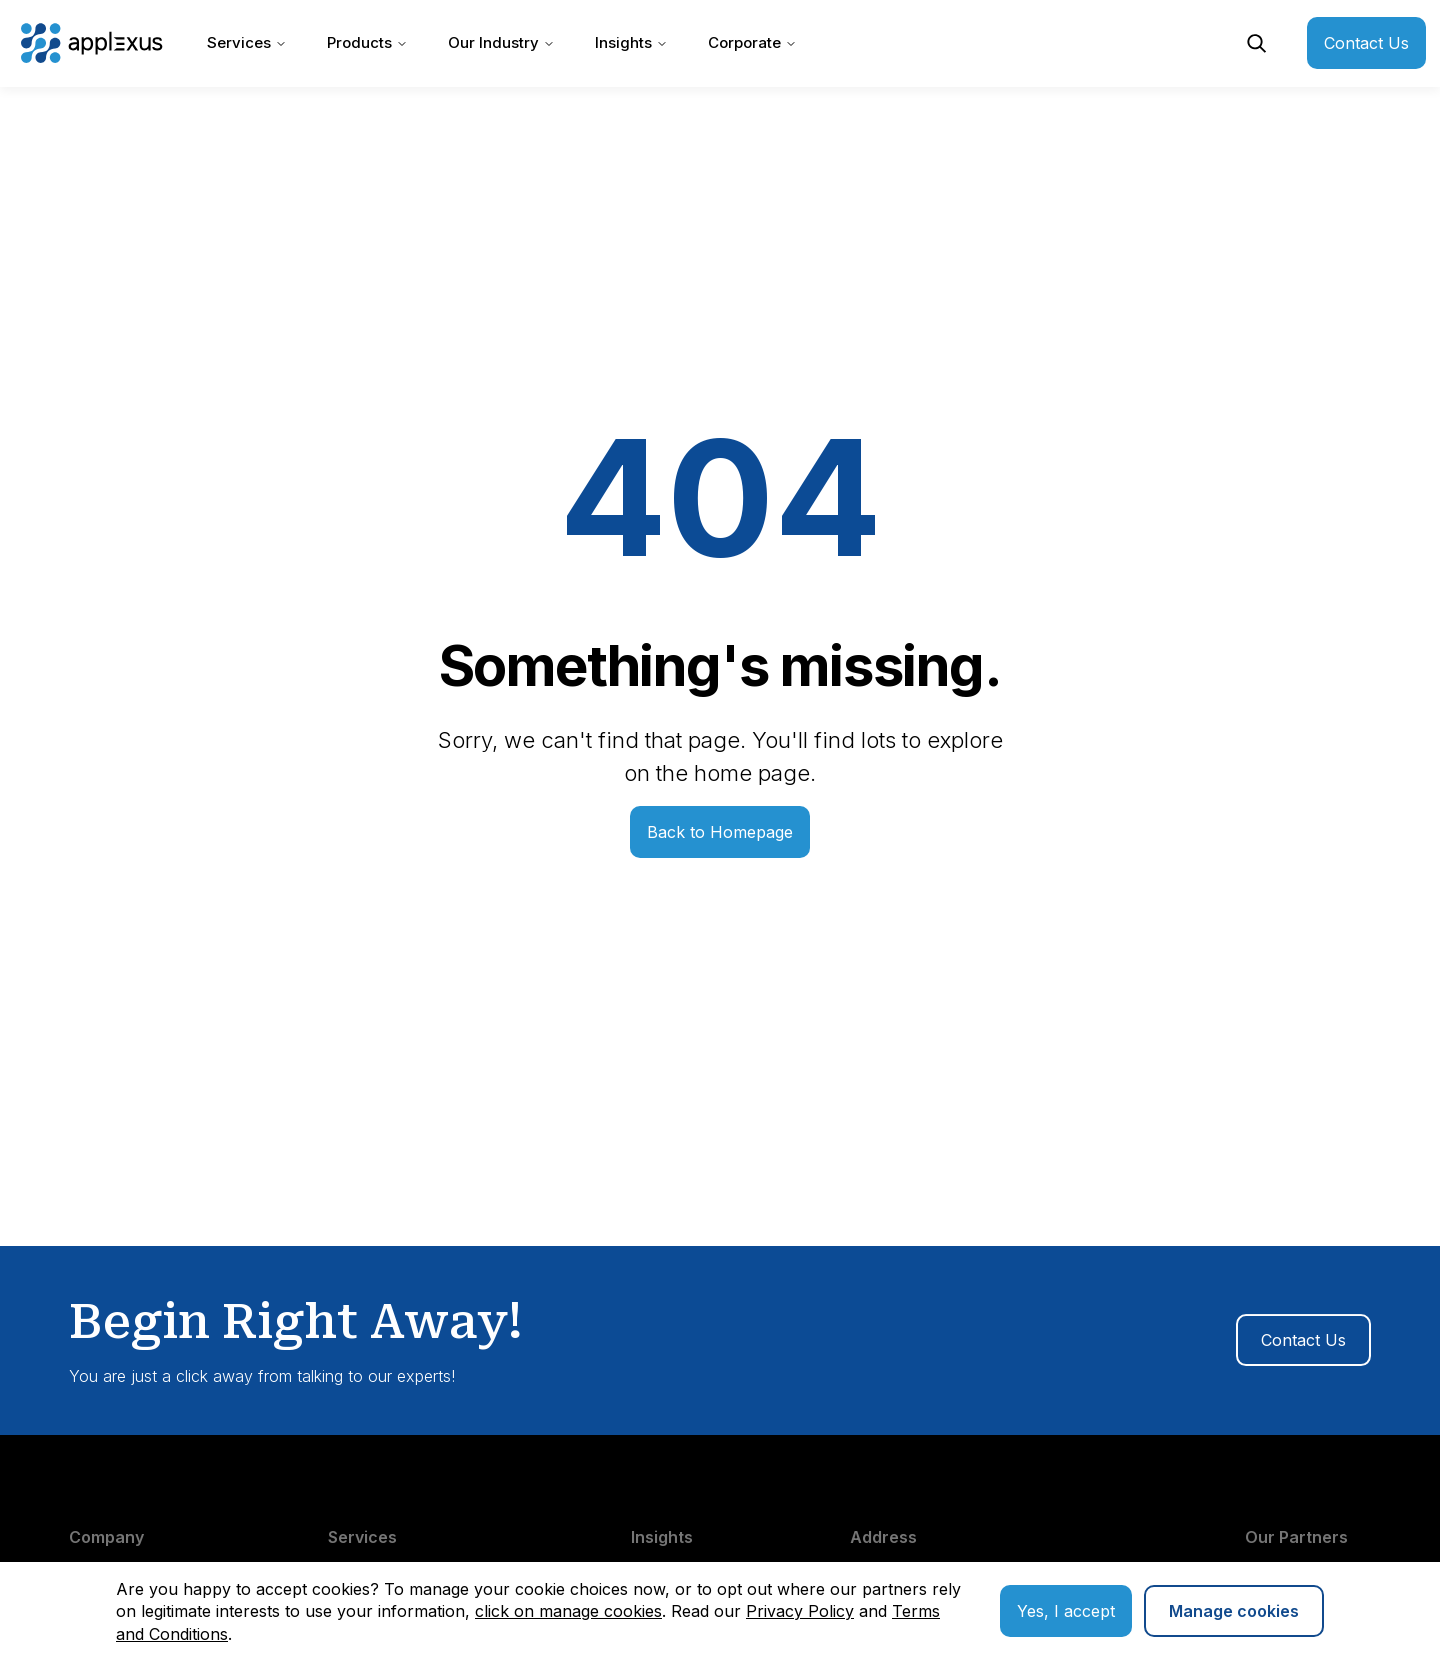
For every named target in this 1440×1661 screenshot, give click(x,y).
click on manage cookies (568, 1611)
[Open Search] (1257, 43)
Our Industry (501, 42)
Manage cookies (1234, 1611)
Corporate (752, 42)
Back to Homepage (720, 832)
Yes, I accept (1066, 1611)
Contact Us (1366, 43)
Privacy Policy (800, 1611)
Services (247, 42)
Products (367, 42)
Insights (631, 42)
